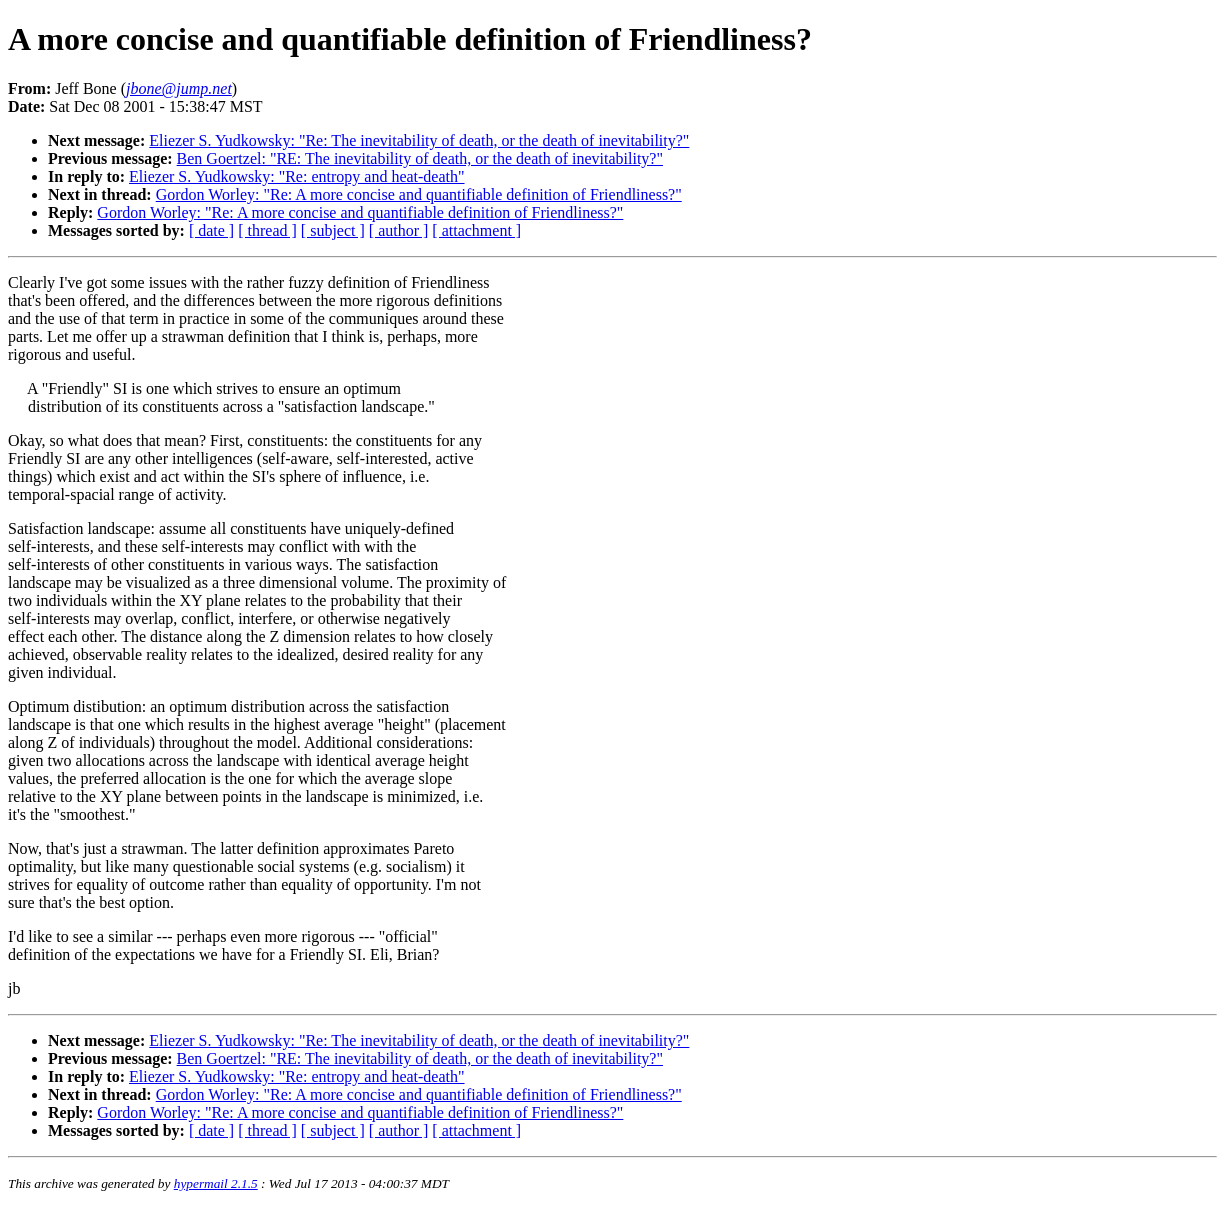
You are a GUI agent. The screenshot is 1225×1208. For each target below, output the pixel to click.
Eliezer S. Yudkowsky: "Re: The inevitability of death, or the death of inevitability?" (419, 140)
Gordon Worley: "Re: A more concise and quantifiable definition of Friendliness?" (419, 194)
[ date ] (211, 230)
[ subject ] (333, 230)
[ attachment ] (476, 230)
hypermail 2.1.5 (216, 1183)
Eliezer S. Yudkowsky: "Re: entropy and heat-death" (297, 176)
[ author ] (399, 230)
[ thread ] (267, 230)
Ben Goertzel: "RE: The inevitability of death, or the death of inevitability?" (420, 158)
